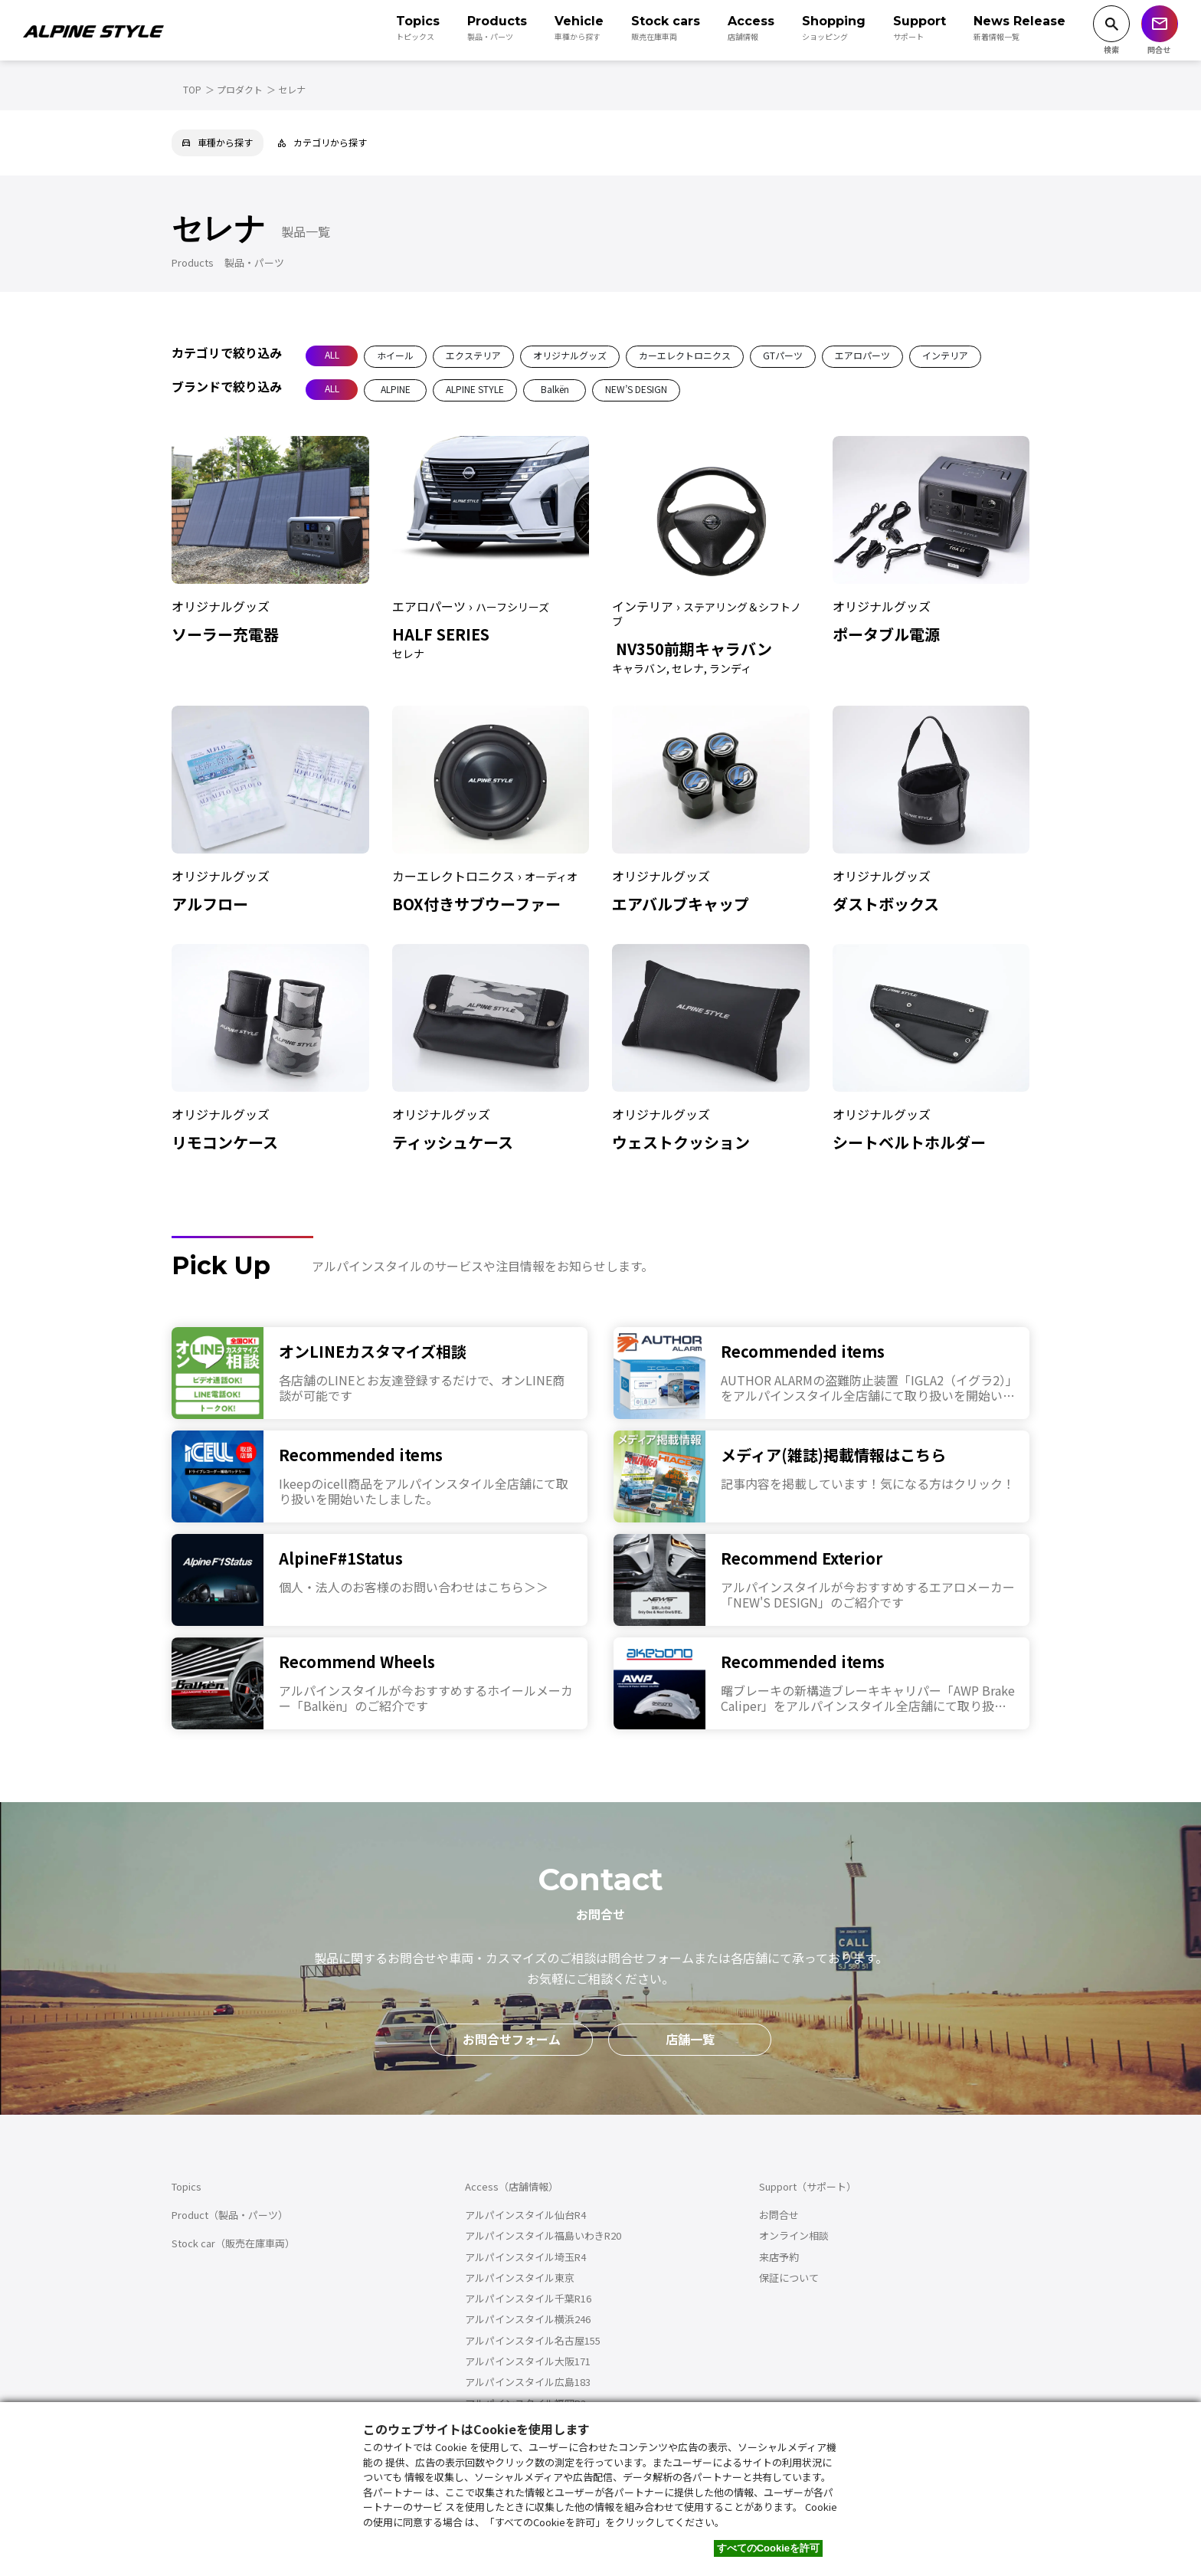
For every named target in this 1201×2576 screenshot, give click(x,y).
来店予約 (779, 2257)
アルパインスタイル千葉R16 (528, 2298)
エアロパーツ (862, 355)
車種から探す (217, 142)
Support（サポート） (807, 2186)
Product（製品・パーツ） (230, 2214)
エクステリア (473, 355)
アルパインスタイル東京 (519, 2277)
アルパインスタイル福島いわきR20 (543, 2235)
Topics (186, 2186)
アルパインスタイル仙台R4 (525, 2214)
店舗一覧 (690, 2039)
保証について (789, 2277)
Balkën (555, 388)
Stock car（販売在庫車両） (233, 2243)
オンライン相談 (794, 2235)
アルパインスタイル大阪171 (528, 2361)
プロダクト (240, 89)
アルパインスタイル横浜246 (528, 2319)
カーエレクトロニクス (685, 355)
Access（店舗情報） (511, 2186)
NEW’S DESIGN (636, 388)
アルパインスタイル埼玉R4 (525, 2257)
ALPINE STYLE (475, 388)
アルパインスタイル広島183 (528, 2381)
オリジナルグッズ (570, 355)
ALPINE (396, 388)
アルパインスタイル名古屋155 (532, 2340)
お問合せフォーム (512, 2039)
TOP (192, 89)
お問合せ (779, 2214)
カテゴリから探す (322, 142)
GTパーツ (783, 355)
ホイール (395, 355)
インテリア (945, 355)
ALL (332, 354)
